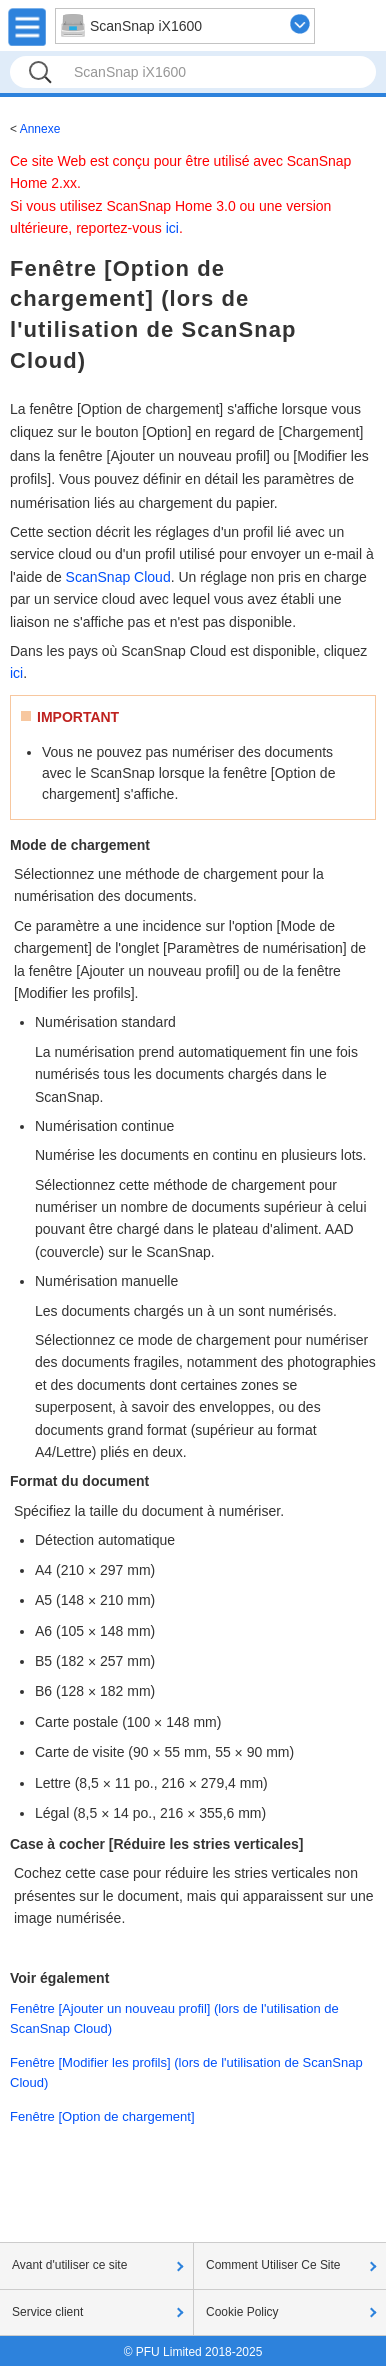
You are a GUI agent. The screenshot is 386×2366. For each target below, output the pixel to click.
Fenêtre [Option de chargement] (102, 2116)
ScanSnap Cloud (118, 577)
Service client (47, 2312)
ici (172, 228)
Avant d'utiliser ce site (69, 2265)
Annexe (40, 129)
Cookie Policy (242, 2312)
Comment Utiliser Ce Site (273, 2265)
